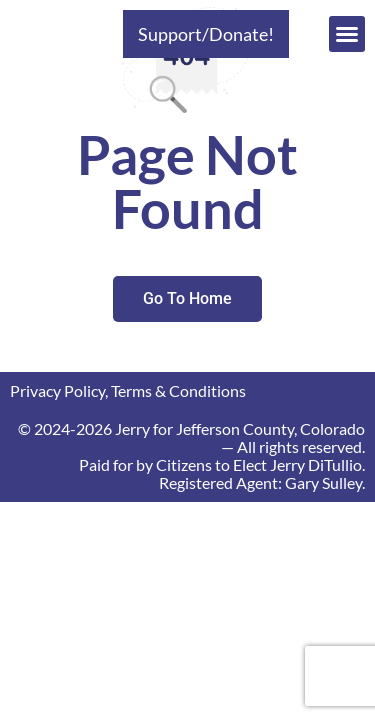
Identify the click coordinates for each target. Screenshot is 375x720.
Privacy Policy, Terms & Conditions (128, 391)
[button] (347, 34)
